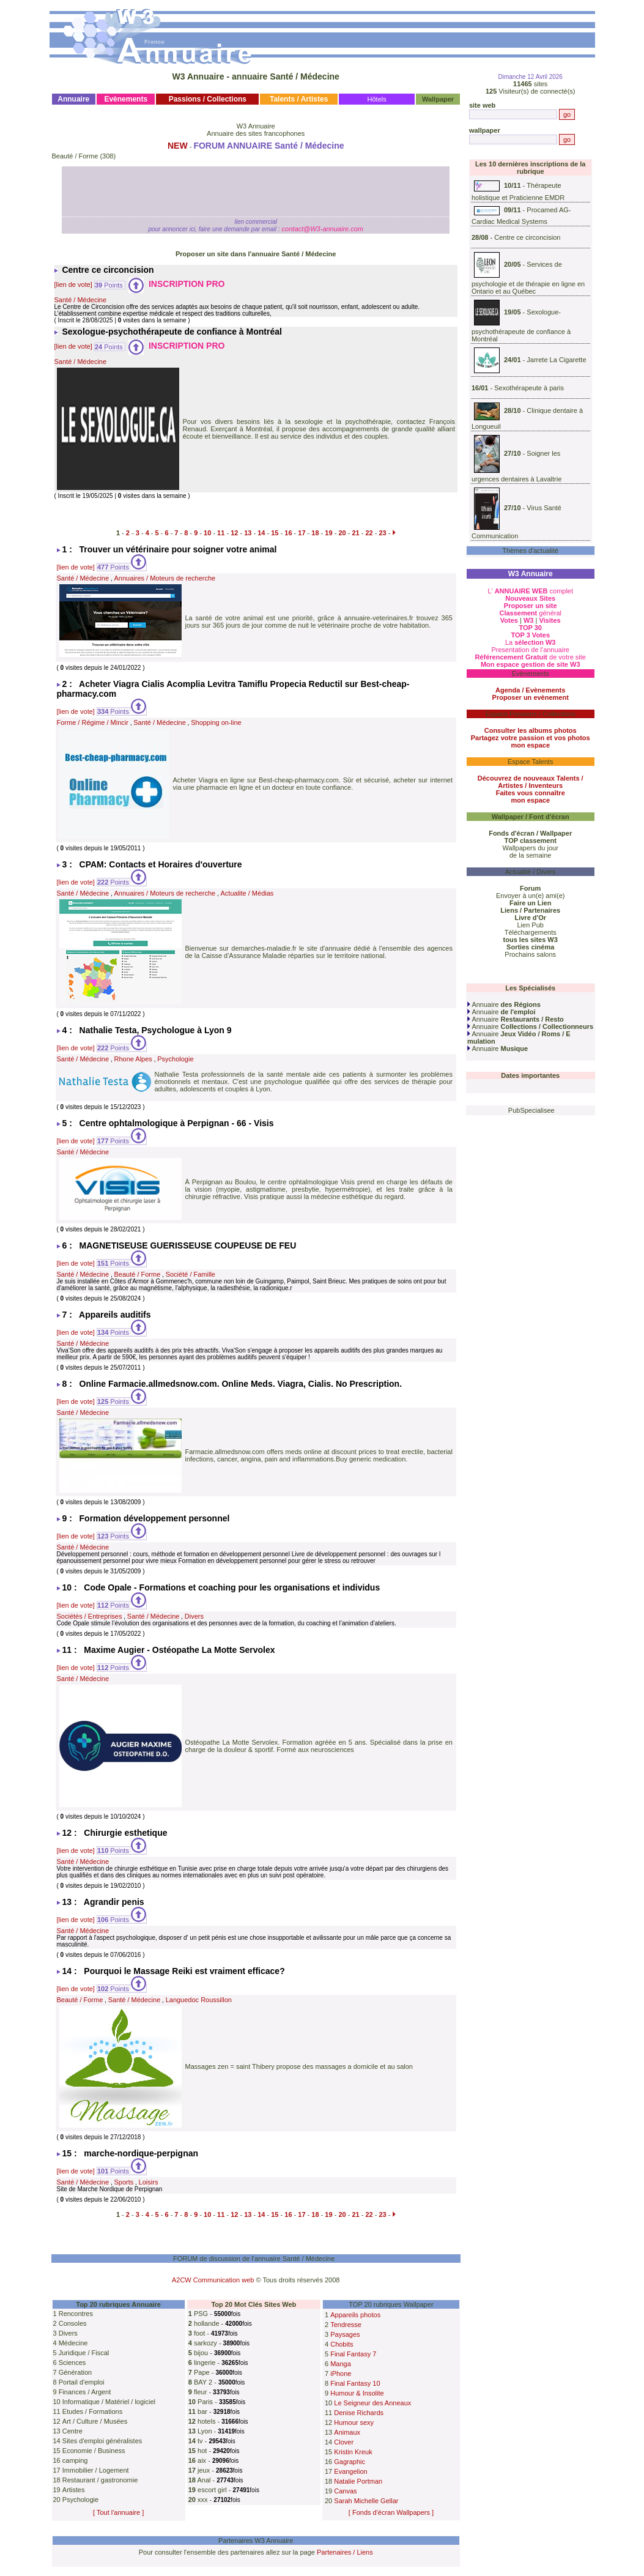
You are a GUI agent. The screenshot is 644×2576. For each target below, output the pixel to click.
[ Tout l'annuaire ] (118, 2512)
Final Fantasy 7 (353, 2354)
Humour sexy (354, 2422)
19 (328, 532)
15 (274, 532)
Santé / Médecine (80, 299)
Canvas (345, 2491)
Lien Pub (530, 925)
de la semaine (530, 855)
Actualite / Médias (247, 893)
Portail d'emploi (82, 2382)
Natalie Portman (358, 2481)
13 (247, 532)
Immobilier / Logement (95, 2470)
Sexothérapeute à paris (529, 388)
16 (288, 532)
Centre (72, 2431)
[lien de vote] (73, 285)
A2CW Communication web (213, 2280)
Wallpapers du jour (530, 848)
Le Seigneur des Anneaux (372, 2403)
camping (75, 2460)
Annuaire (504, 1004)
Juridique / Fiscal (84, 2352)
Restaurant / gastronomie (100, 2480)
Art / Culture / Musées (94, 2421)
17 (301, 532)
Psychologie (175, 1059)
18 (315, 532)
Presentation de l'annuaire (530, 649)
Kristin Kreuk (353, 2451)
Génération (75, 2372)
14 (261, 532)
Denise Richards (358, 2412)
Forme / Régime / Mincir (92, 722)
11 (220, 532)
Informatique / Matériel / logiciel (108, 2401)
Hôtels (377, 99)
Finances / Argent (85, 2392)
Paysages (345, 2334)
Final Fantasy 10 (355, 2383)
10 (207, 532)
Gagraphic (349, 2461)
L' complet (530, 591)
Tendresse (345, 2324)
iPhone (340, 2373)
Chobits (341, 2344)
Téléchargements (531, 932)
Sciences (72, 2362)
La (530, 642)
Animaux (347, 2432)
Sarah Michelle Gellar (366, 2500)
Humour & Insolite (356, 2393)
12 (234, 532)
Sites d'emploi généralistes (102, 2440)
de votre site (530, 657)
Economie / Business (93, 2450)
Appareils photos (355, 2314)
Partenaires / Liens (345, 2552)
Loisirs (148, 2182)
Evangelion (350, 2471)
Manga (340, 2363)
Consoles (73, 2323)
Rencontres (76, 2313)
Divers (194, 1616)
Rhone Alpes (133, 1059)
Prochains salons (530, 954)
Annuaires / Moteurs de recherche (164, 578)
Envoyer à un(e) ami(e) (530, 895)
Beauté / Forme (75, 156)
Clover (343, 2442)
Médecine (73, 2343)
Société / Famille (190, 1274)
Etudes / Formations (92, 2411)
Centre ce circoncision (527, 237)
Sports (123, 2182)
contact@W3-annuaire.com (322, 228)
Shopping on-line (216, 722)
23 (382, 532)
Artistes (73, 2489)
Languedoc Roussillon (199, 1999)
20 (342, 532)
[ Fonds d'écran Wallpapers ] (391, 2512)
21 (355, 532)
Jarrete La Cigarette (556, 359)
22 (368, 532)
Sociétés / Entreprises (89, 1616)
